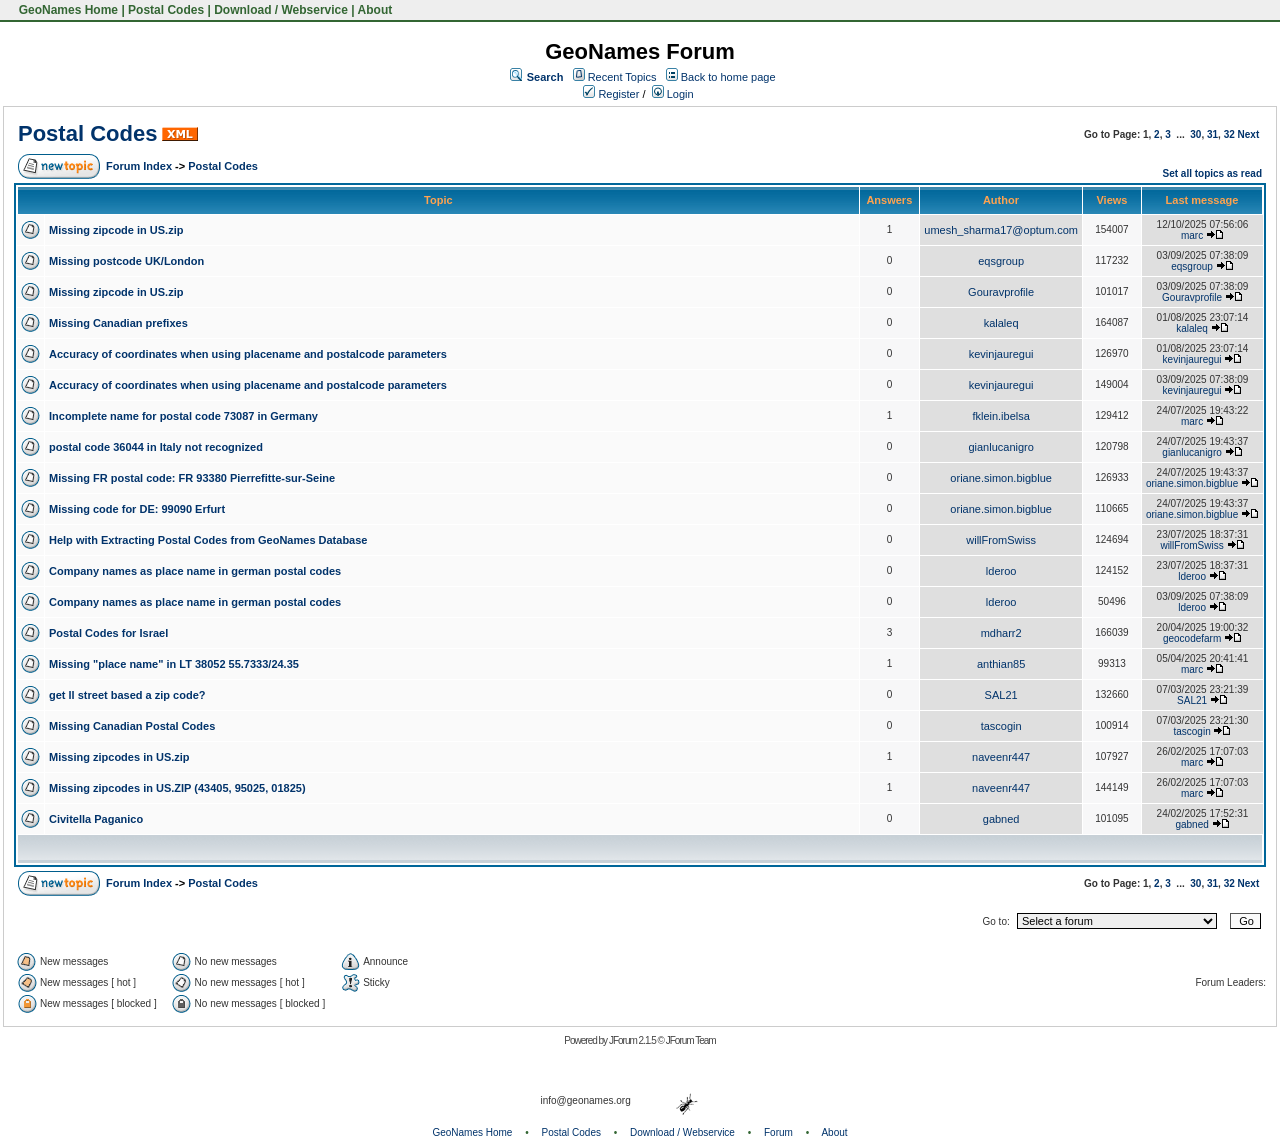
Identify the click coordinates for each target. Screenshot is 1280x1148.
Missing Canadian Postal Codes (132, 726)
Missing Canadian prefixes (118, 323)
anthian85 (1001, 664)
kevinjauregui (1001, 354)
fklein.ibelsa (1000, 416)
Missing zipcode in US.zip (116, 230)
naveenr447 (1001, 757)
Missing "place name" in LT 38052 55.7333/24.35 (174, 664)
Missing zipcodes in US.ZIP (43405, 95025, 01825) (177, 788)
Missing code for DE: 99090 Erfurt (137, 509)
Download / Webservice (281, 10)
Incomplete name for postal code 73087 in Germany (183, 416)
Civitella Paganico (96, 819)
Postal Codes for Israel (108, 633)
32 (1229, 134)
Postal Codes (166, 10)
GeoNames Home (66, 10)
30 (1195, 134)
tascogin (1001, 726)
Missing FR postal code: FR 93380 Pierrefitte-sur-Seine (192, 478)
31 (1212, 134)
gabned (1001, 819)
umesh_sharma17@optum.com (1001, 230)
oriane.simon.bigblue (1001, 478)
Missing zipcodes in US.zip (119, 757)
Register (611, 94)
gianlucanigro (1000, 447)
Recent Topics (622, 77)
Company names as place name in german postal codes (195, 571)
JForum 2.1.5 (633, 1040)
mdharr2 (1001, 633)
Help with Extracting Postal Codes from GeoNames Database (208, 540)
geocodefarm (1192, 638)
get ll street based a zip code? (127, 695)
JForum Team (691, 1040)
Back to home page (728, 77)
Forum (778, 1132)
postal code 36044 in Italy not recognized (156, 447)
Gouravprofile (1001, 292)
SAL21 (1001, 695)
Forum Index (139, 166)
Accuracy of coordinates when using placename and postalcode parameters (248, 354)
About (375, 10)
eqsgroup (1001, 261)
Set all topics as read (1213, 173)
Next (1249, 134)
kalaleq (1001, 323)
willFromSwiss (1001, 540)
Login (673, 94)
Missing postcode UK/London (126, 261)
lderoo (1001, 571)
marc (1192, 235)
